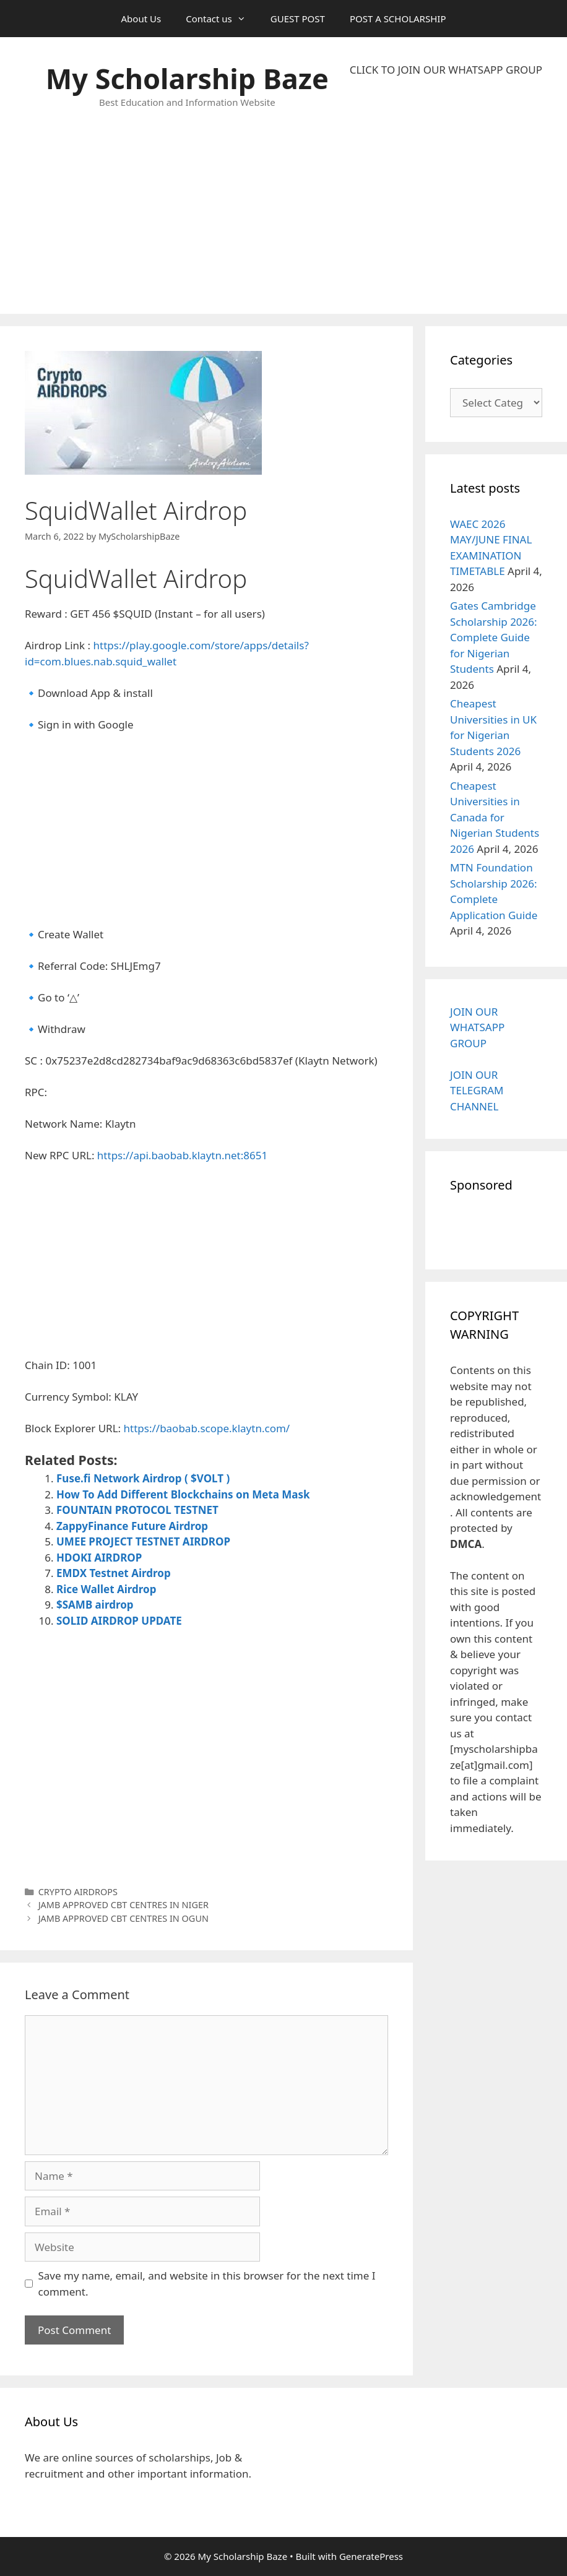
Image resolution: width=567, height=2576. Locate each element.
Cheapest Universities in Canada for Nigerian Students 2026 (494, 817)
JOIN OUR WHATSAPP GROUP (477, 1027)
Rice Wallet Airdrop (106, 1589)
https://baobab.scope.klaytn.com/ (207, 1428)
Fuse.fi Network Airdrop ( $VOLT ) (143, 1478)
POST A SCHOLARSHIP (398, 18)
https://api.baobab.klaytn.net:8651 (184, 1155)
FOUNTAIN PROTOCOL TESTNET (137, 1510)
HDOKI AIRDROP (99, 1557)
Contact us (222, 18)
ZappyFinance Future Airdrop (132, 1526)
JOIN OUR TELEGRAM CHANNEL (477, 1090)
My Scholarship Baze (187, 78)
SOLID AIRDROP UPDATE (119, 1621)
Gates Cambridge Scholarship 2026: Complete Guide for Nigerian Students (493, 637)
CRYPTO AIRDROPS (78, 1892)
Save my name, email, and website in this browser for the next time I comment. (207, 2283)
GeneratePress (371, 2556)
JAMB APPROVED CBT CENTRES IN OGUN (123, 1918)
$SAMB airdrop (95, 1604)
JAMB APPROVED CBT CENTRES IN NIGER (123, 1905)
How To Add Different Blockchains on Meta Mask (183, 1494)
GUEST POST (298, 18)
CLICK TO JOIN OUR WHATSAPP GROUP (446, 70)
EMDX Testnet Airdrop (113, 1573)
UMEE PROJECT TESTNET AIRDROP (143, 1541)
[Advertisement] (446, 195)
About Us (141, 18)
